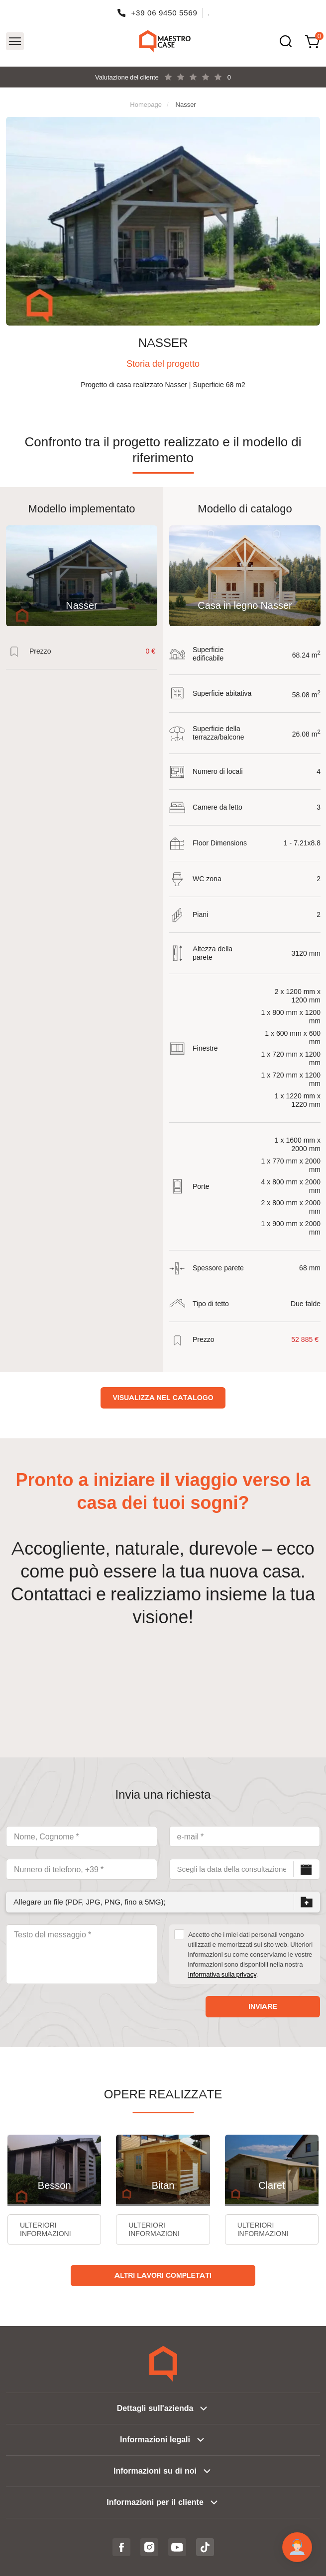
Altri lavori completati (163, 2275)
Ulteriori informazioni (45, 2229)
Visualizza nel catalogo (162, 1397)
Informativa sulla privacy (222, 1974)
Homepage (146, 104)
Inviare (262, 2006)
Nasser (186, 104)
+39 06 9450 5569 (164, 12)
